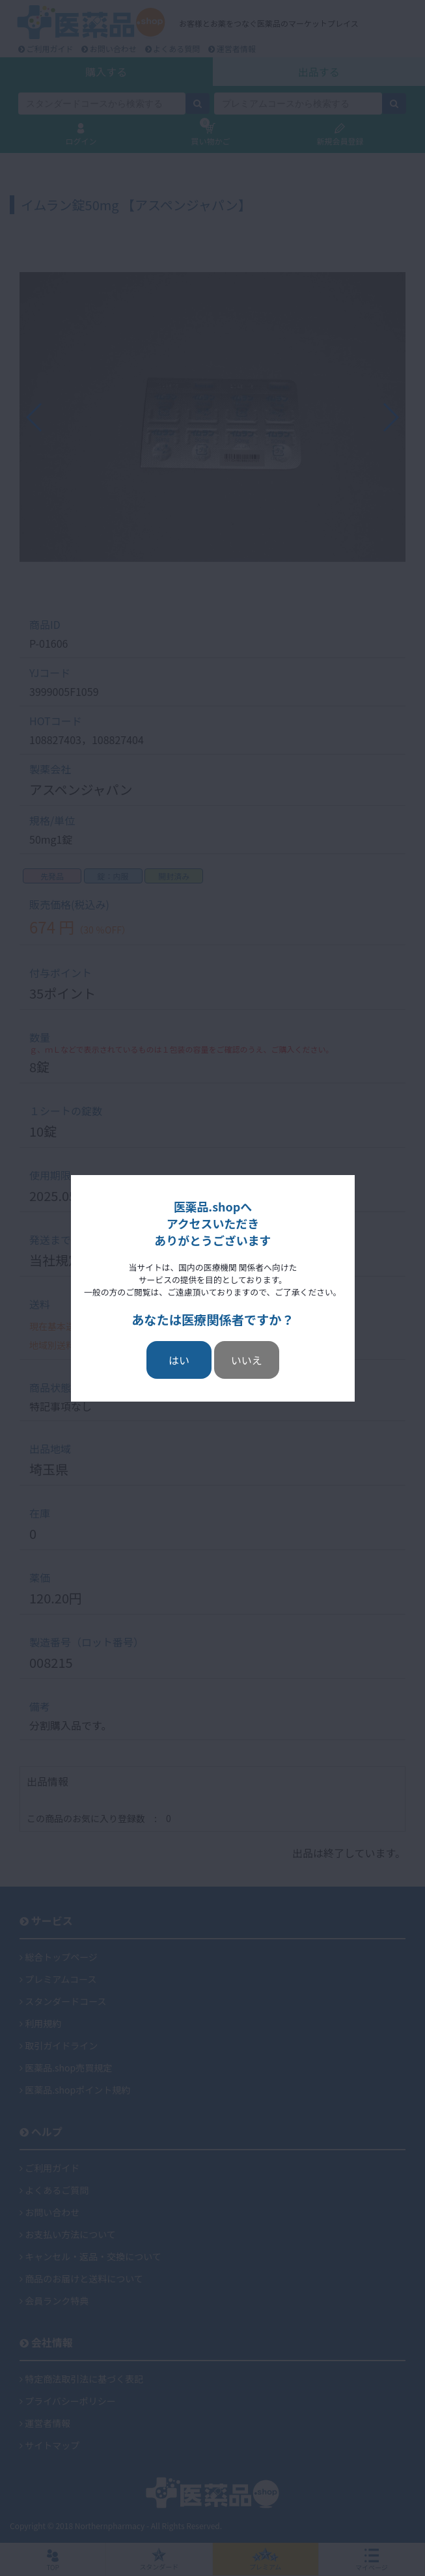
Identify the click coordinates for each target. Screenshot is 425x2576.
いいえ (246, 1360)
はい (179, 1360)
